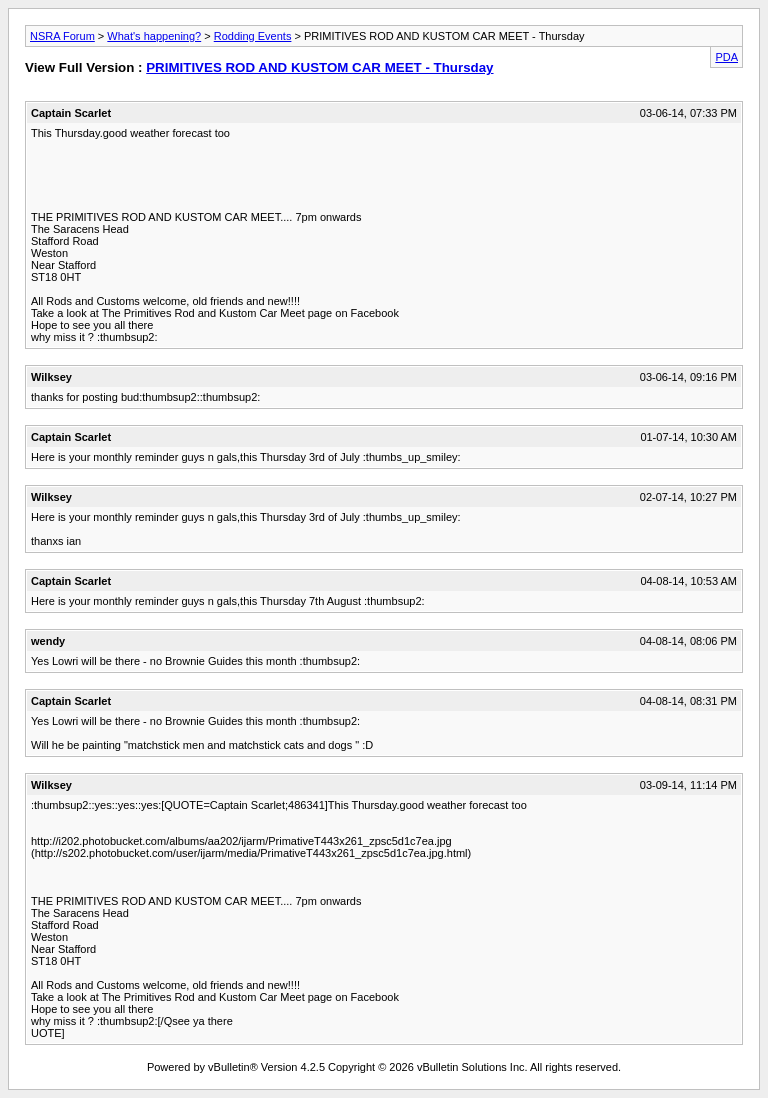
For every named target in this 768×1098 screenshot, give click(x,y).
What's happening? (154, 36)
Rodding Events (253, 36)
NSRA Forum (62, 36)
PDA (726, 57)
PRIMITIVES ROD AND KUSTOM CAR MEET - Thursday (319, 67)
